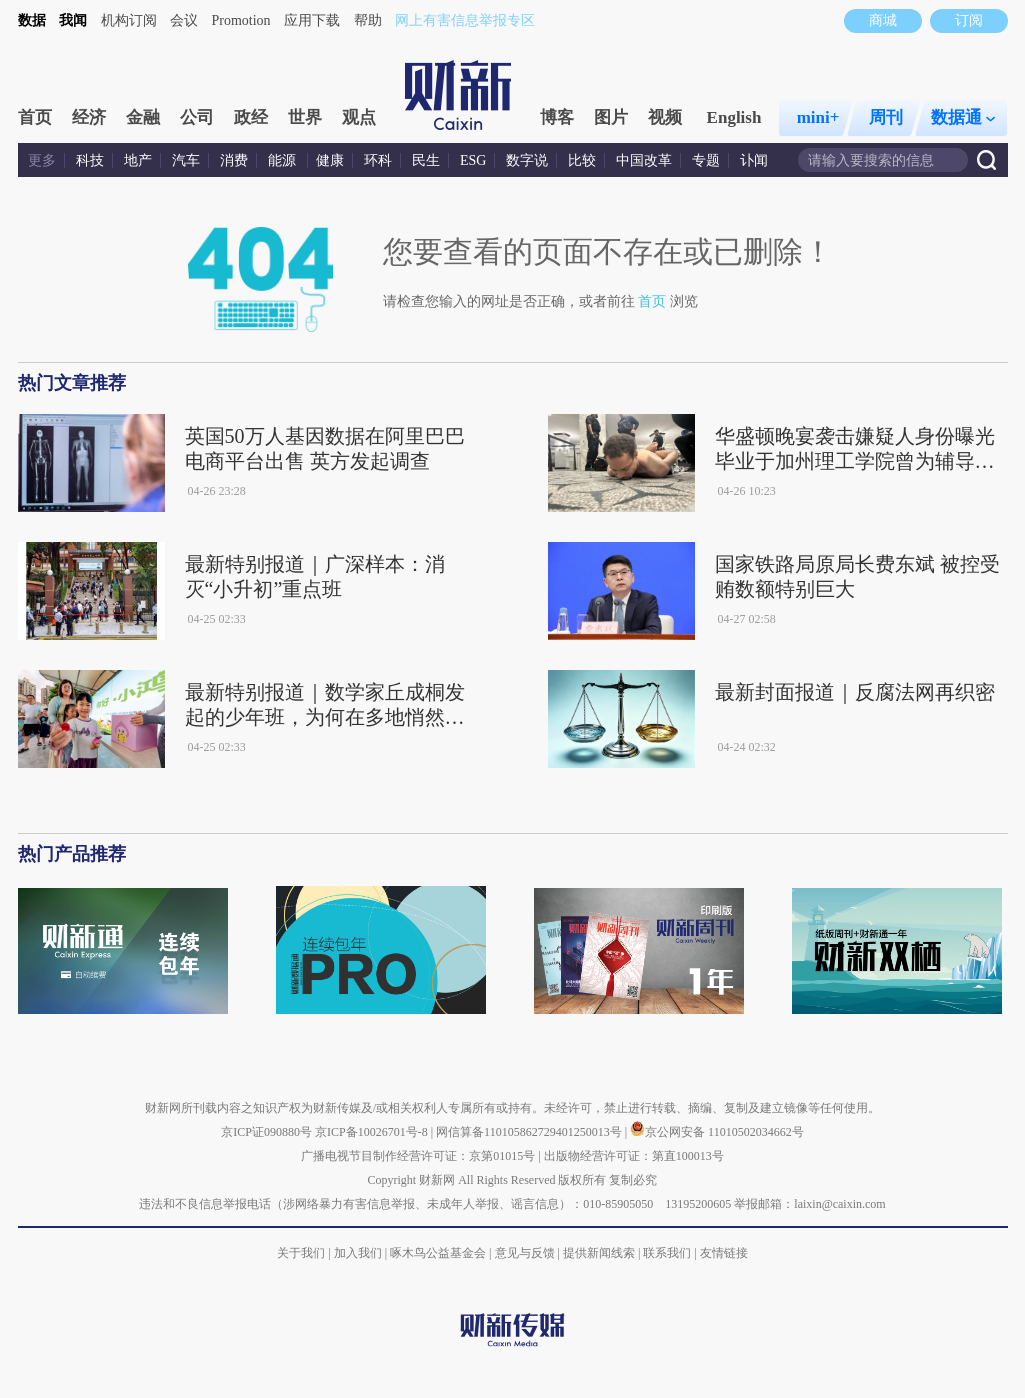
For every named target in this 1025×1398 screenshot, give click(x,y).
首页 (35, 117)
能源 (284, 160)
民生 (426, 160)
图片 (611, 117)
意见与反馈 (525, 1253)
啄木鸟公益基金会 (439, 1253)
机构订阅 (129, 20)
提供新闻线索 (599, 1253)
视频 (665, 117)
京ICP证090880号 (266, 1132)
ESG (473, 160)
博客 (557, 117)
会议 (184, 20)
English (734, 117)
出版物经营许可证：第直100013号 (634, 1156)
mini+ (818, 117)
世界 (305, 117)
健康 (330, 160)
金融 (143, 117)
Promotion (241, 20)
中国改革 (644, 160)
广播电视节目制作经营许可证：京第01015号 (418, 1156)
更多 (42, 160)
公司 (197, 117)
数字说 (527, 160)
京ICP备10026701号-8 (373, 1132)
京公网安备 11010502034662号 (717, 1132)
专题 (706, 160)
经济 (89, 117)
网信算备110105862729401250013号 (530, 1132)
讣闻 (754, 160)
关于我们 (301, 1253)
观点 (359, 117)
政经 (251, 117)
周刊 (886, 117)
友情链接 (724, 1253)
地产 (138, 160)
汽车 (186, 160)
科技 (90, 160)
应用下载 (312, 20)
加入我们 (358, 1253)
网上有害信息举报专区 (465, 20)
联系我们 (667, 1253)
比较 (582, 160)
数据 (32, 20)
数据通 (963, 117)
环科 (378, 160)
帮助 (368, 20)
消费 (234, 160)
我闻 (73, 20)
